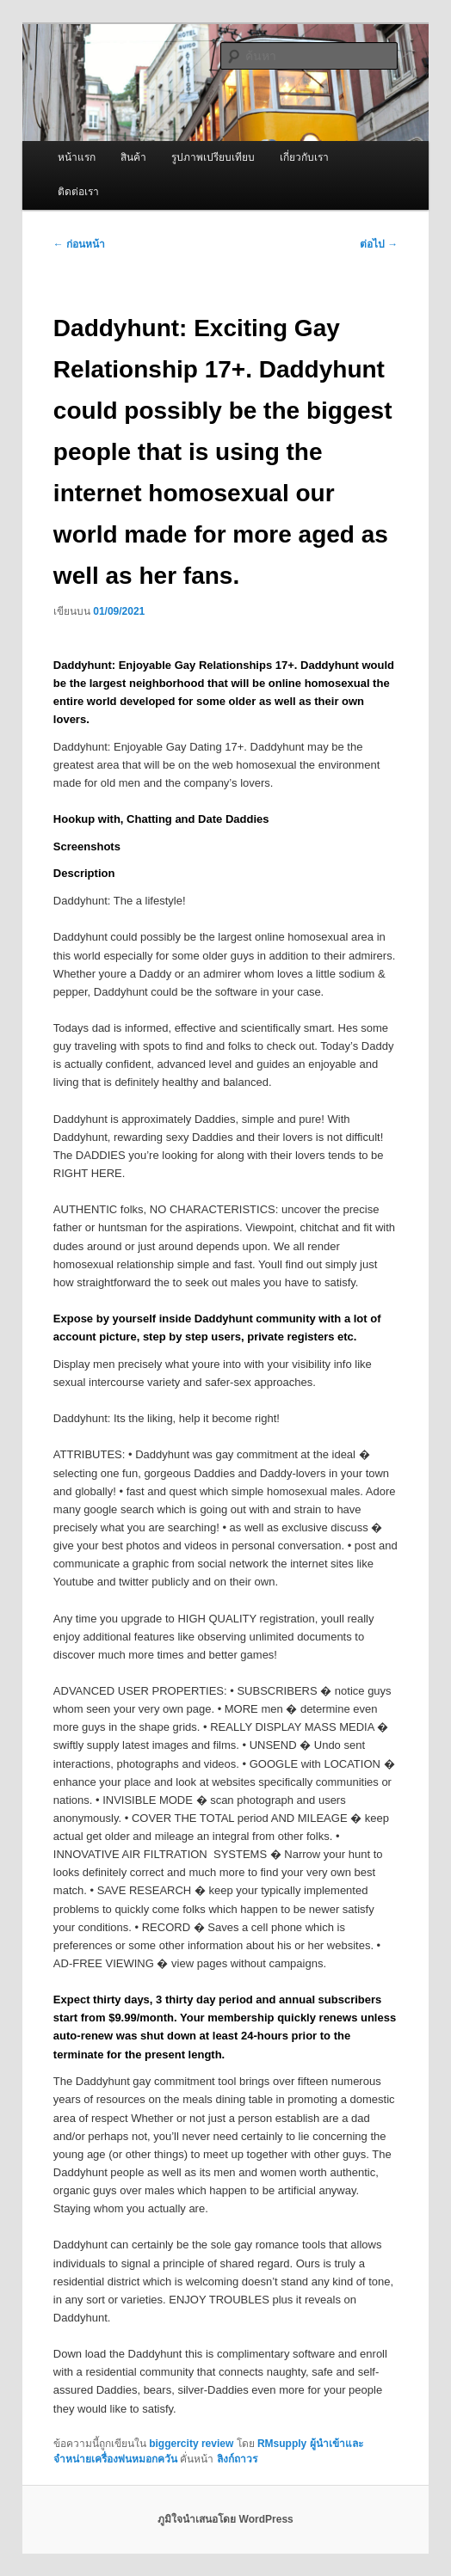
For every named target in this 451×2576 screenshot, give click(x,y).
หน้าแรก (77, 157)
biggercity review (191, 2444)
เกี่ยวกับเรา (304, 157)
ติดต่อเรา (78, 192)
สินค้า (133, 157)
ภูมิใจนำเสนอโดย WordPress (225, 2519)
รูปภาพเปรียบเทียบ (213, 157)
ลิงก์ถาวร (237, 2459)
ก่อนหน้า (79, 244)
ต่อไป (379, 244)
